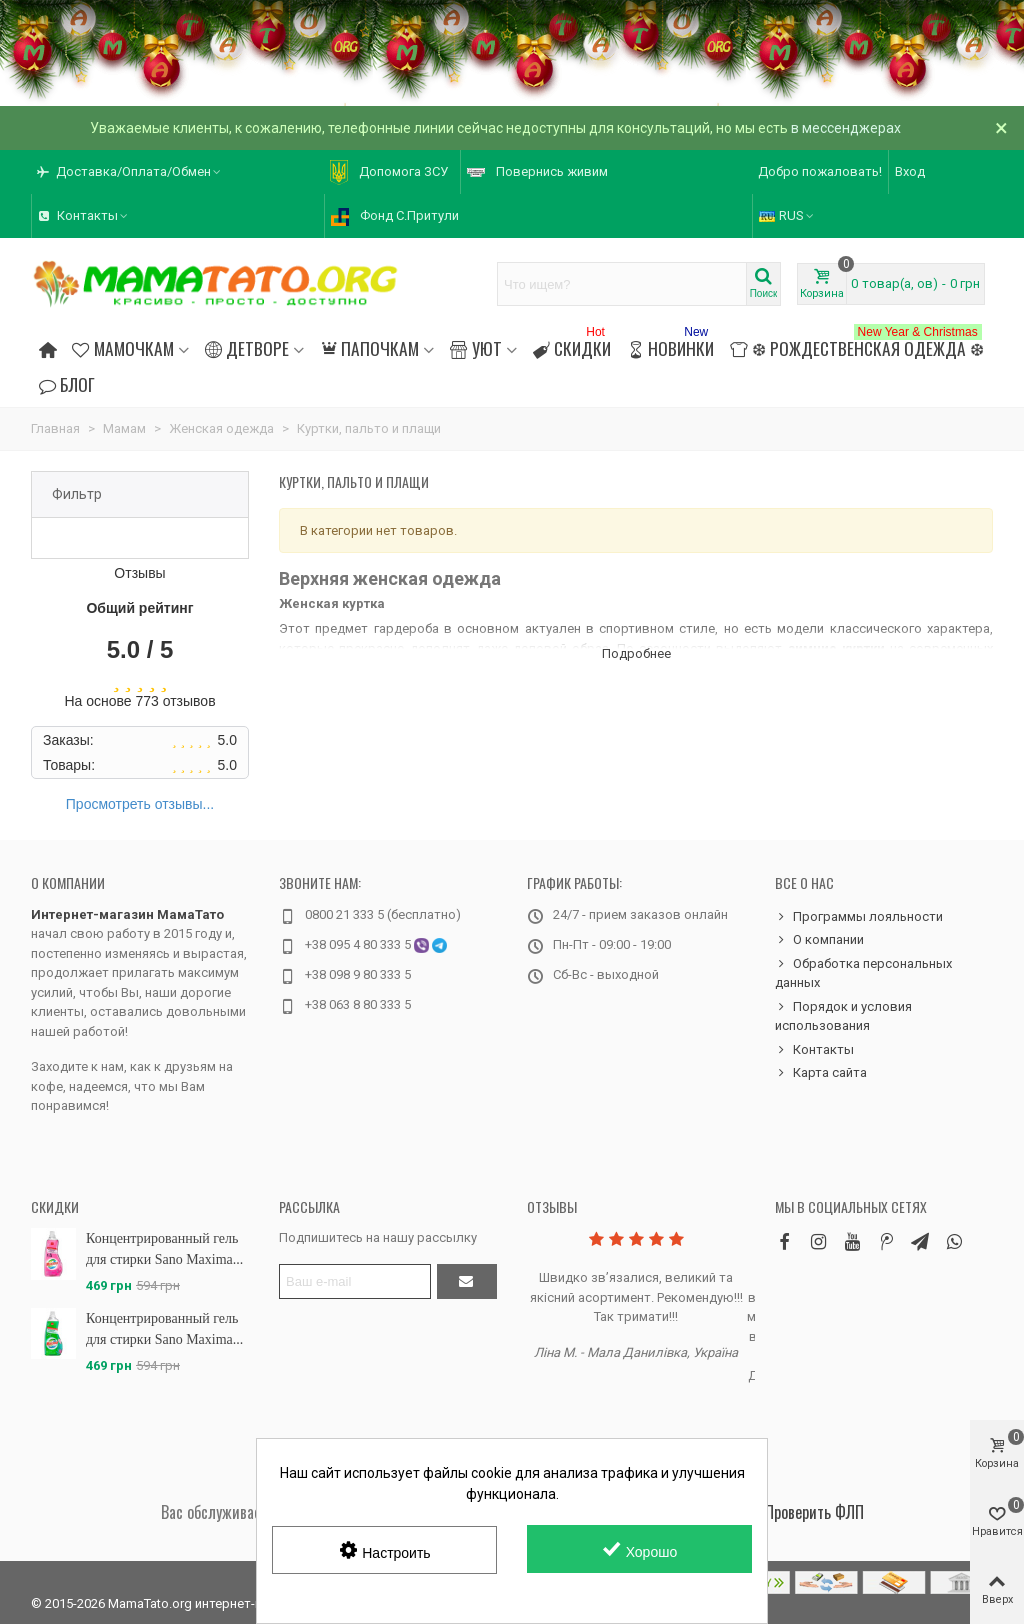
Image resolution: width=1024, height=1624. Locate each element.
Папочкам (369, 348)
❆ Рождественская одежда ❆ (856, 345)
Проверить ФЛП (814, 1512)
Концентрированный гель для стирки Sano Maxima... (164, 1249)
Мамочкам (122, 348)
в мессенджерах (846, 128)
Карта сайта (821, 1073)
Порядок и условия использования (843, 1015)
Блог (67, 384)
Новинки (670, 345)
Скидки (572, 345)
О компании (68, 882)
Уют (475, 348)
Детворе (247, 348)
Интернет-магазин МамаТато (127, 914)
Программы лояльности (859, 917)
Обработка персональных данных (863, 972)
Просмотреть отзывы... (140, 804)
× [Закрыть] (1001, 128)
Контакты (814, 1050)
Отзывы (552, 1206)
